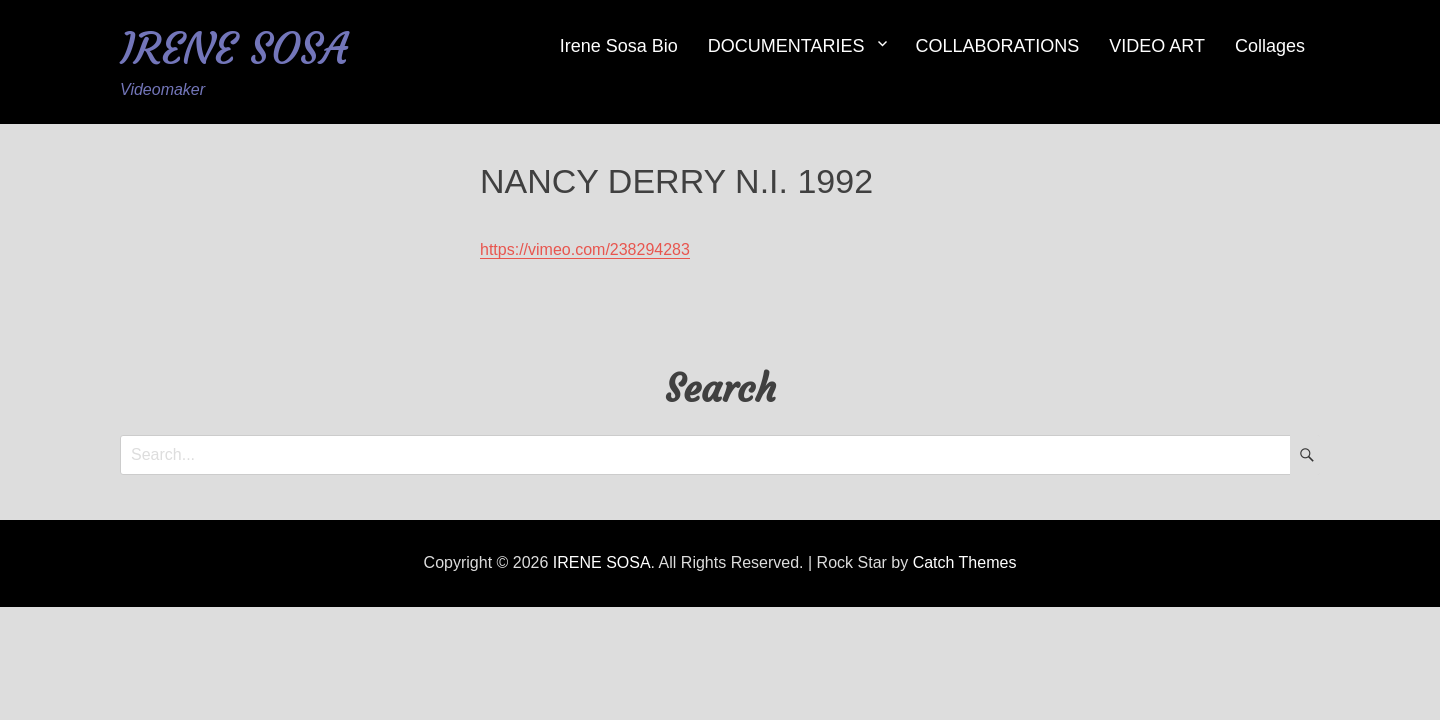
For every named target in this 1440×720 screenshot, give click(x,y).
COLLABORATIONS (998, 46)
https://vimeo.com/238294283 (585, 249)
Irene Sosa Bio (619, 46)
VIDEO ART (1157, 46)
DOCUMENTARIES (786, 46)
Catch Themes (965, 562)
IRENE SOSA (234, 48)
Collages (1270, 46)
